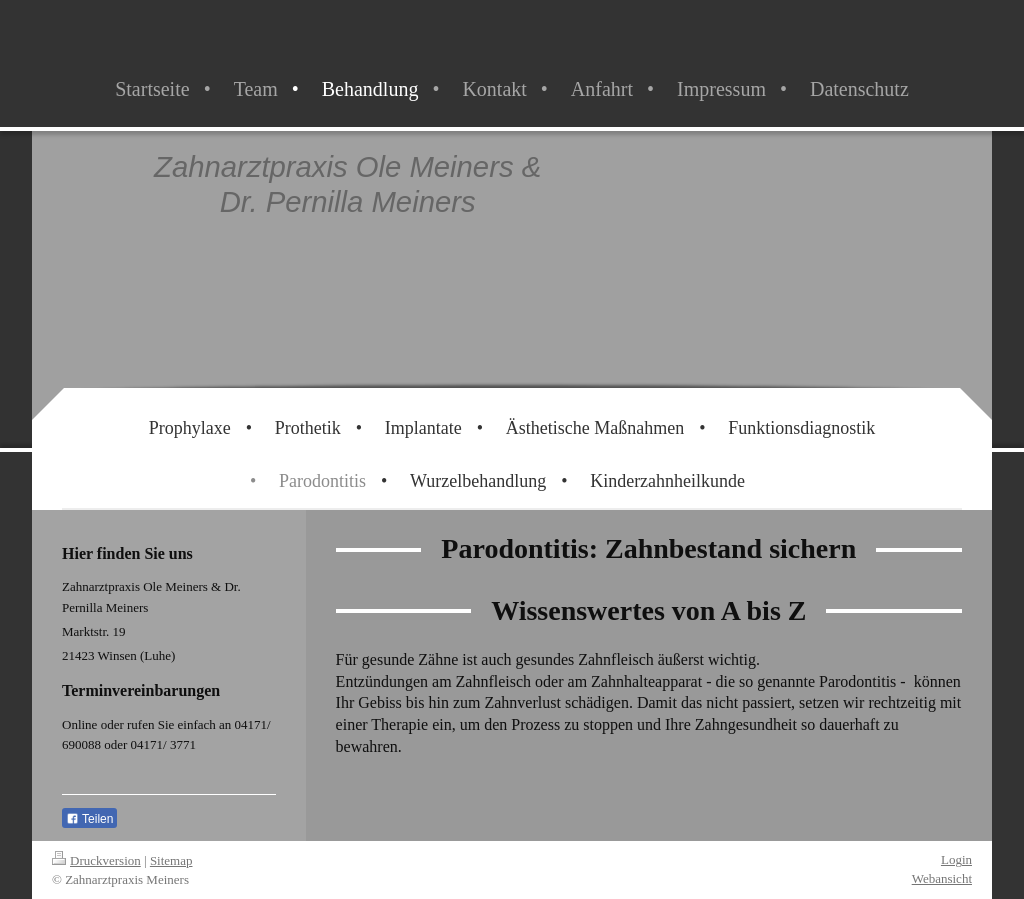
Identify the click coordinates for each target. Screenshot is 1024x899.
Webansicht (942, 878)
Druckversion (96, 860)
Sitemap (171, 860)
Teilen (89, 819)
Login (956, 859)
